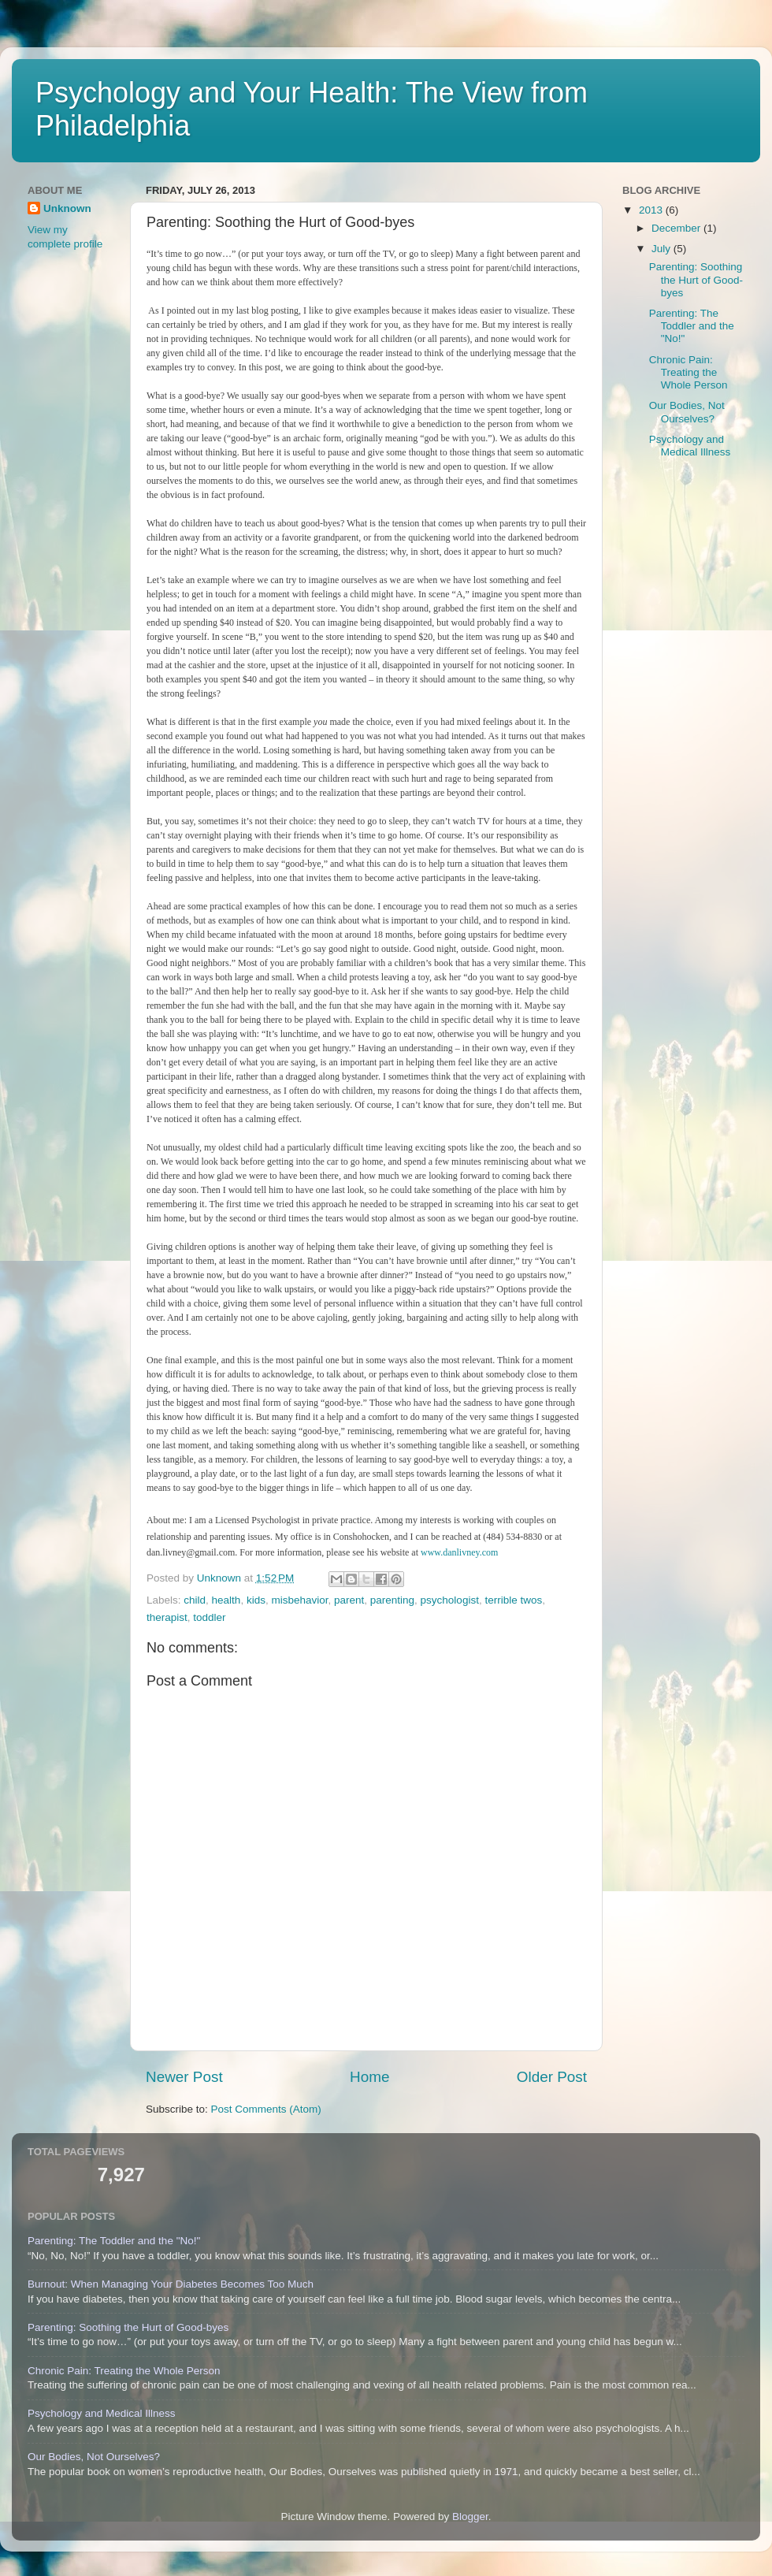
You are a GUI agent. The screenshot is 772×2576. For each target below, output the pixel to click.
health (226, 1600)
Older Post (552, 2077)
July (662, 249)
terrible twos (513, 1600)
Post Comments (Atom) (266, 2109)
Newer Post (184, 2077)
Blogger (470, 2516)
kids (256, 1600)
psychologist (450, 1600)
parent (349, 1600)
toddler (209, 1617)
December (677, 228)
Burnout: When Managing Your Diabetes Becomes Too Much (171, 2284)
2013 (652, 210)
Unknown (67, 208)
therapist (167, 1617)
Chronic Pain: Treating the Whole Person (688, 372)
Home (369, 2077)
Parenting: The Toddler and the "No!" (691, 325)
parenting (392, 1600)
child (195, 1600)
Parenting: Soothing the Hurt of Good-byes (696, 279)
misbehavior (299, 1600)
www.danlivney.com (459, 1552)
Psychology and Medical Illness (690, 445)
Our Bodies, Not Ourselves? (687, 412)
